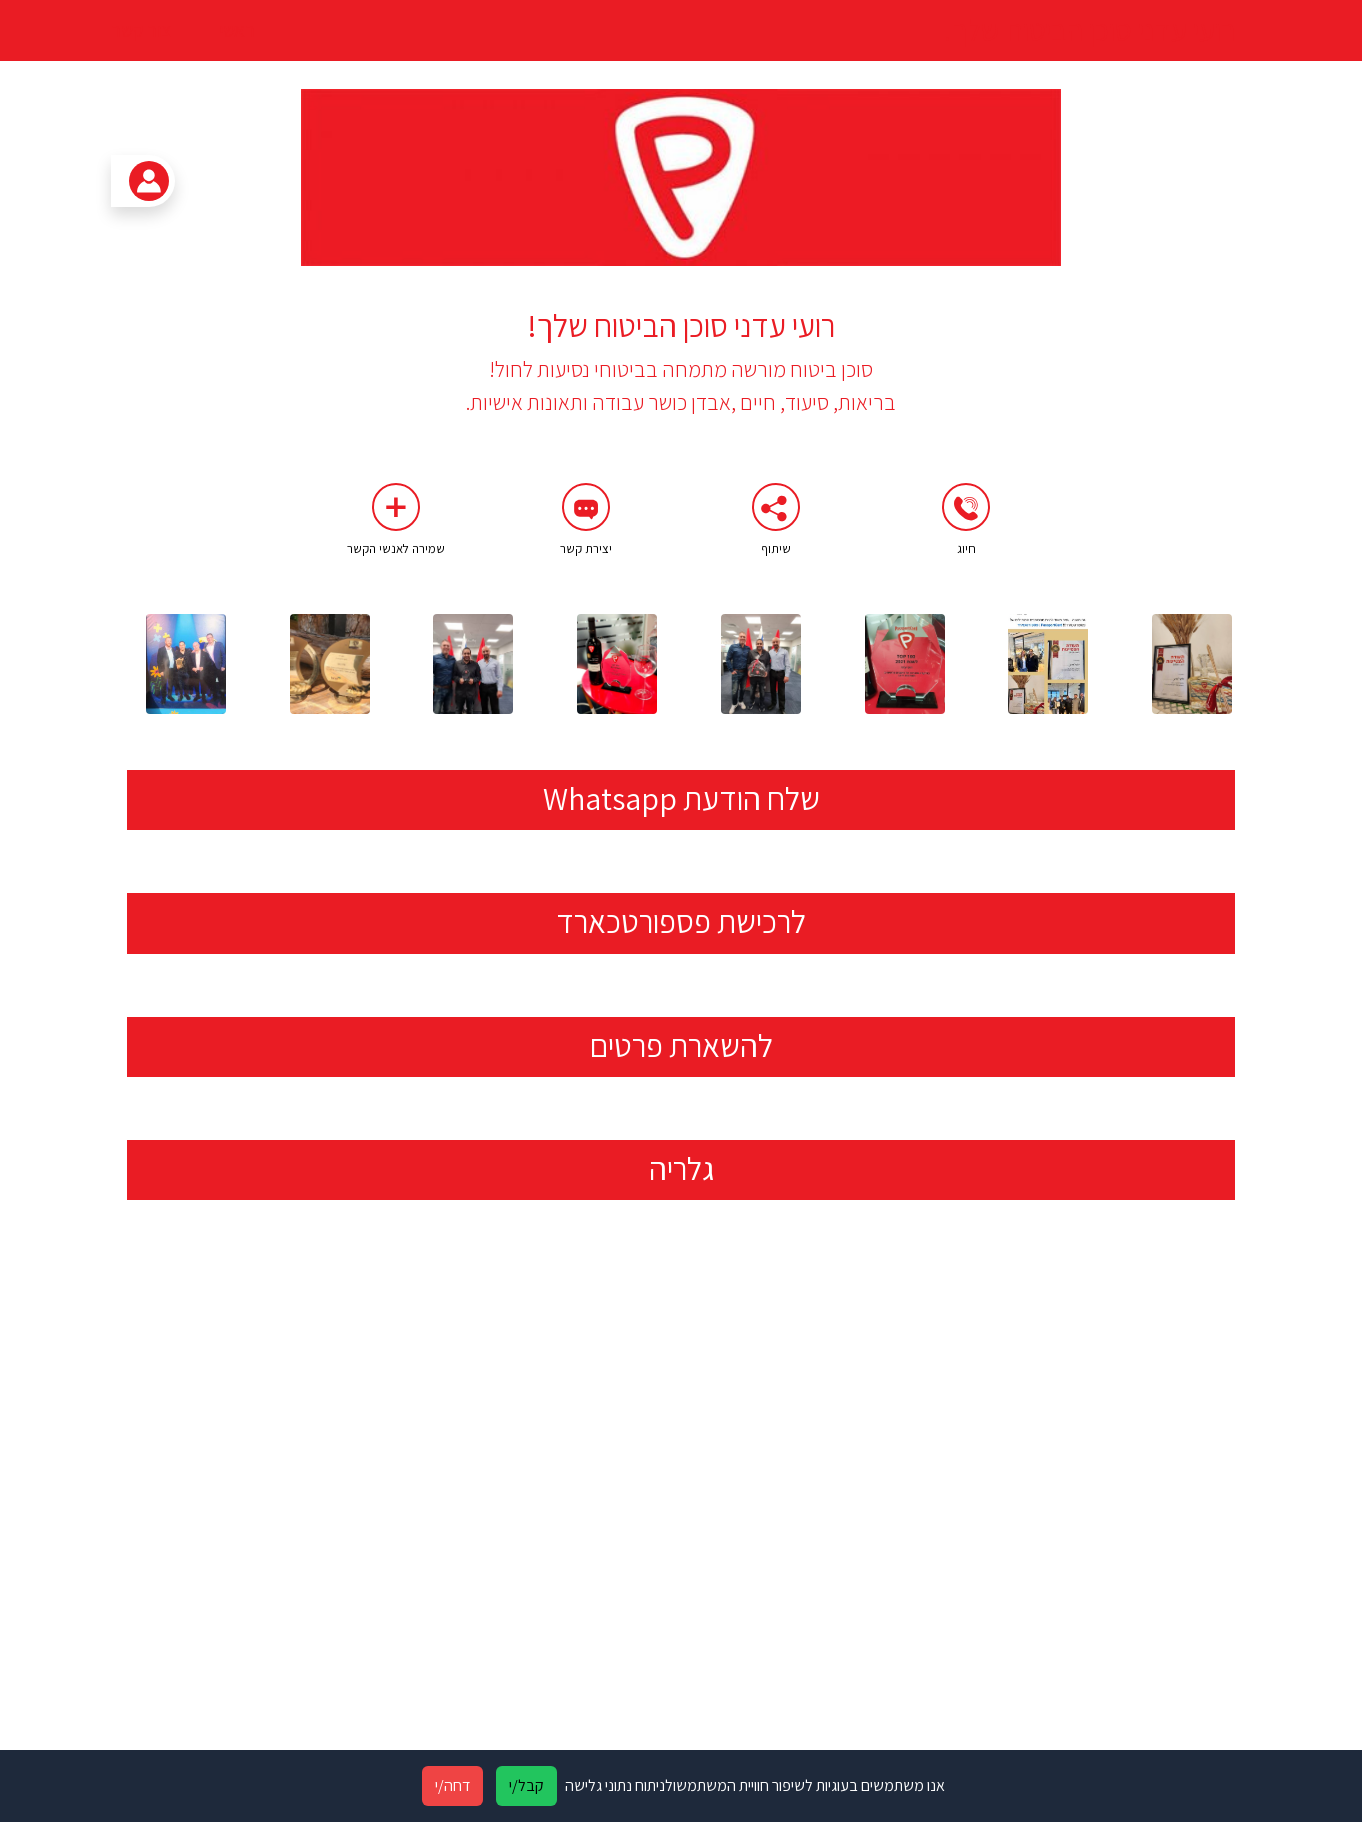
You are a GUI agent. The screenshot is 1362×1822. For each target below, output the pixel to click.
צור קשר (141, 30)
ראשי (237, 29)
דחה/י (452, 1785)
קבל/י (526, 1785)
